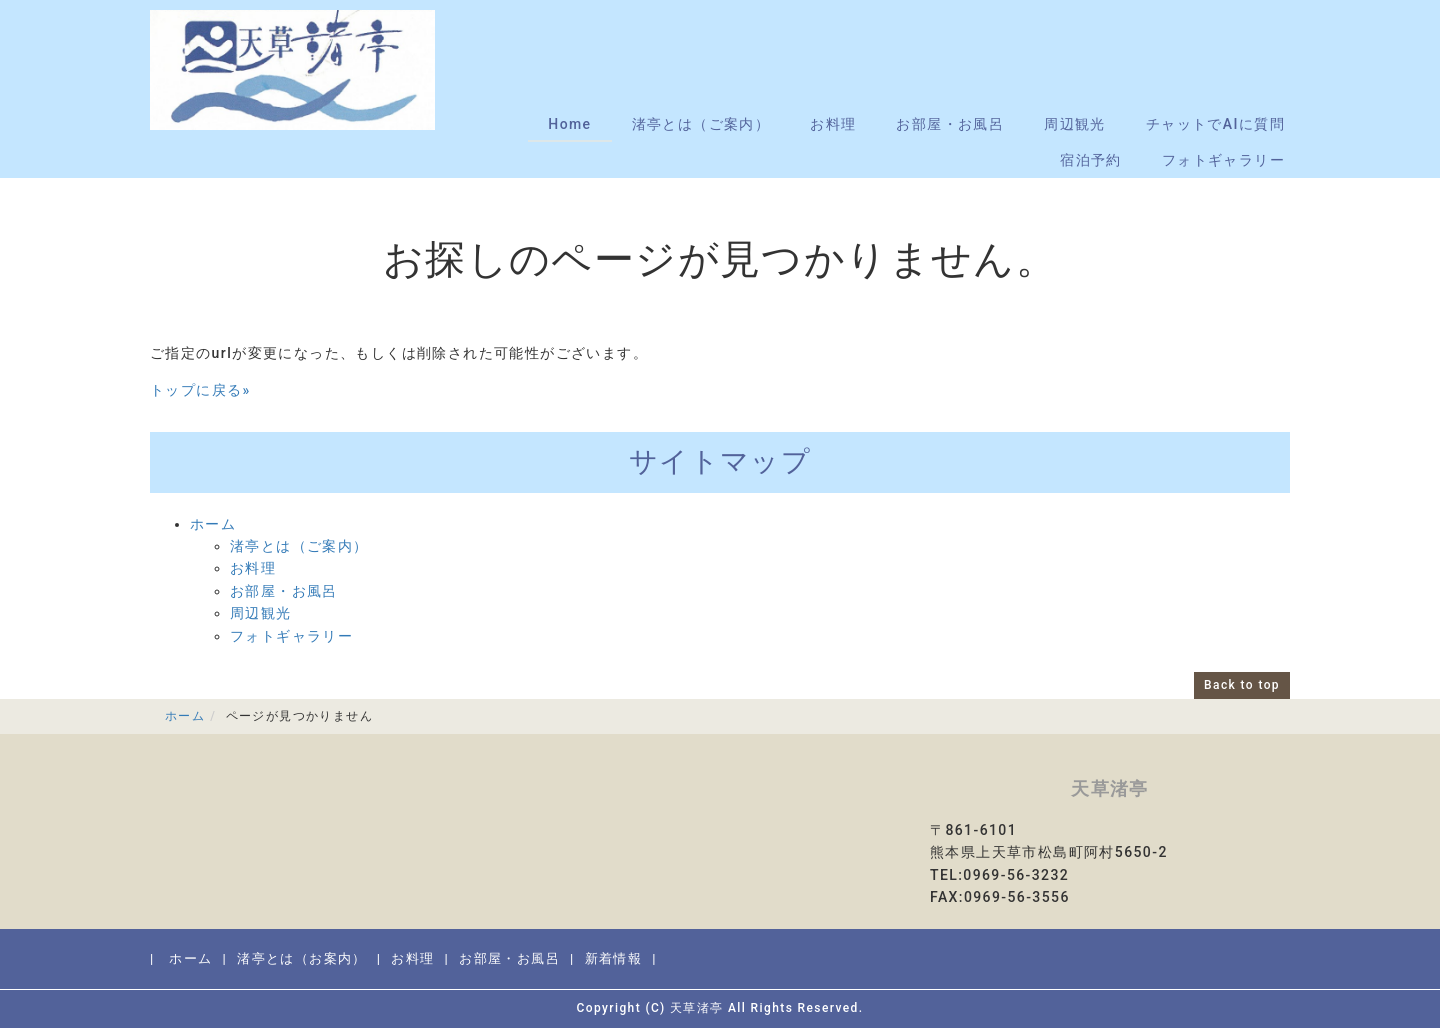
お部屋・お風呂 (950, 124)
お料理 (833, 124)
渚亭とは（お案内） (302, 958)
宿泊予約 (1091, 160)
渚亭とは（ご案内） (701, 124)
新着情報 (614, 958)
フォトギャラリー (1223, 160)
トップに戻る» (200, 390)
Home (569, 124)
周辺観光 (1075, 124)
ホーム (213, 524)
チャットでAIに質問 (1215, 124)
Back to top (1242, 685)
